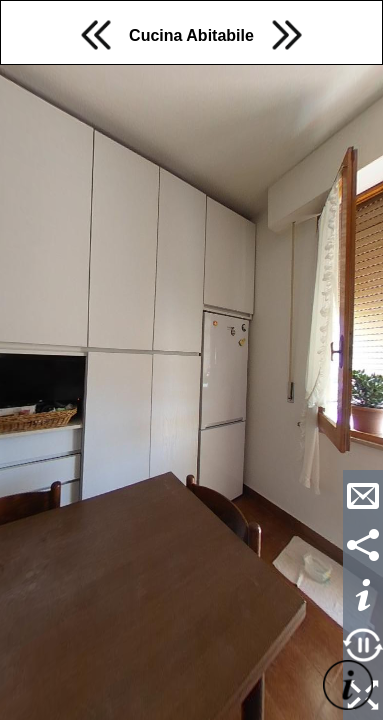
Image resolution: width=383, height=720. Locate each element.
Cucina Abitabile (191, 35)
